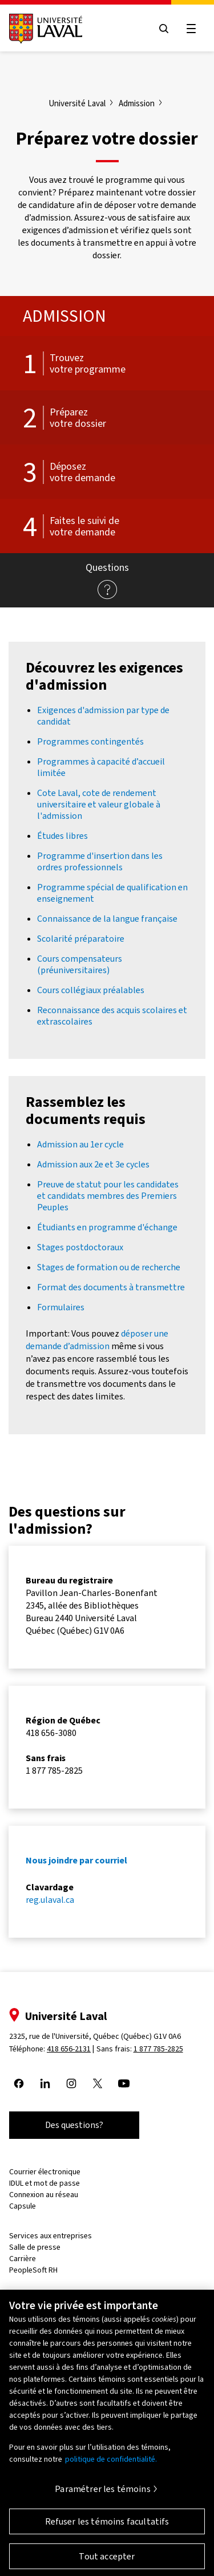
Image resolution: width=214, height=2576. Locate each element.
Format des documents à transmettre (111, 1287)
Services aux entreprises (50, 2235)
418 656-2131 (69, 2048)
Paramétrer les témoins (103, 2496)
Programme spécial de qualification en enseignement (112, 893)
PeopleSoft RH (33, 2270)
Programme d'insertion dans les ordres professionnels (100, 861)
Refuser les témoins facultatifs (107, 2528)
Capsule (22, 2206)
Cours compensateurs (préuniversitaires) (79, 964)
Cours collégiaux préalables (90, 990)
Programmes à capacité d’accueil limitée (101, 767)
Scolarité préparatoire (80, 939)
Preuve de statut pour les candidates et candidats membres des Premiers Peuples (108, 1195)
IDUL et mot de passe (44, 2183)
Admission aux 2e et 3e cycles (93, 1164)
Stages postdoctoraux (80, 1247)
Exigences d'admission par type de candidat (103, 715)
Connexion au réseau (43, 2194)
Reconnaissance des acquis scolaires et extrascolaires (112, 1015)
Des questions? (74, 2125)
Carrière (22, 2258)
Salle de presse (34, 2247)
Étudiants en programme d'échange (107, 1227)
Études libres (62, 836)
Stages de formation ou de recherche (108, 1267)
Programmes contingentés (90, 741)
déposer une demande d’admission (97, 1339)
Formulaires (60, 1307)
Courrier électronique (44, 2171)
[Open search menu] (163, 28)
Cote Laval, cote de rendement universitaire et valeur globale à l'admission (98, 804)
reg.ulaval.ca (50, 1900)
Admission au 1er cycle (80, 1144)
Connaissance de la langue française (107, 919)
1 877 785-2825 (158, 2048)
